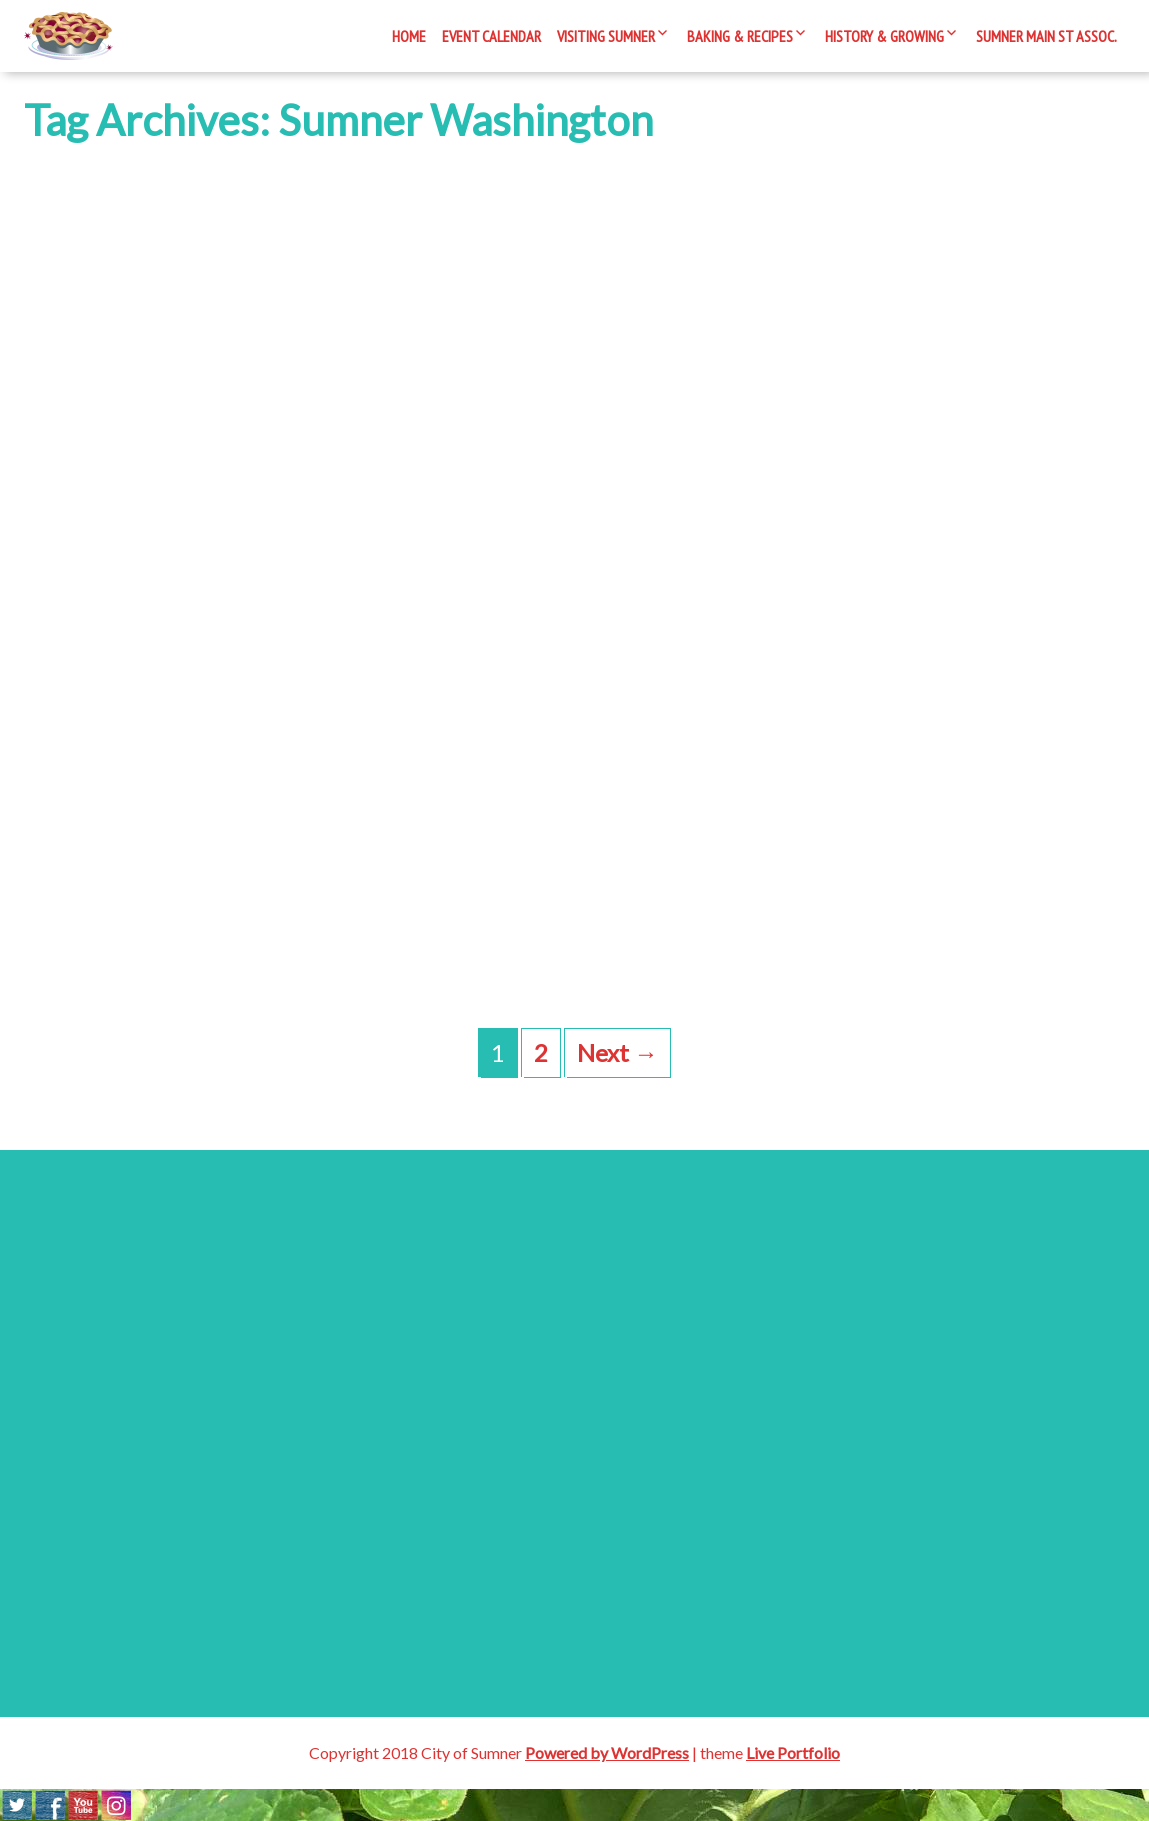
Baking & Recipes (740, 36)
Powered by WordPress (607, 1752)
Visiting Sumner (606, 36)
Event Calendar (491, 36)
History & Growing (884, 36)
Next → (617, 1052)
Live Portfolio (793, 1752)
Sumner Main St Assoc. (1046, 36)
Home (409, 36)
